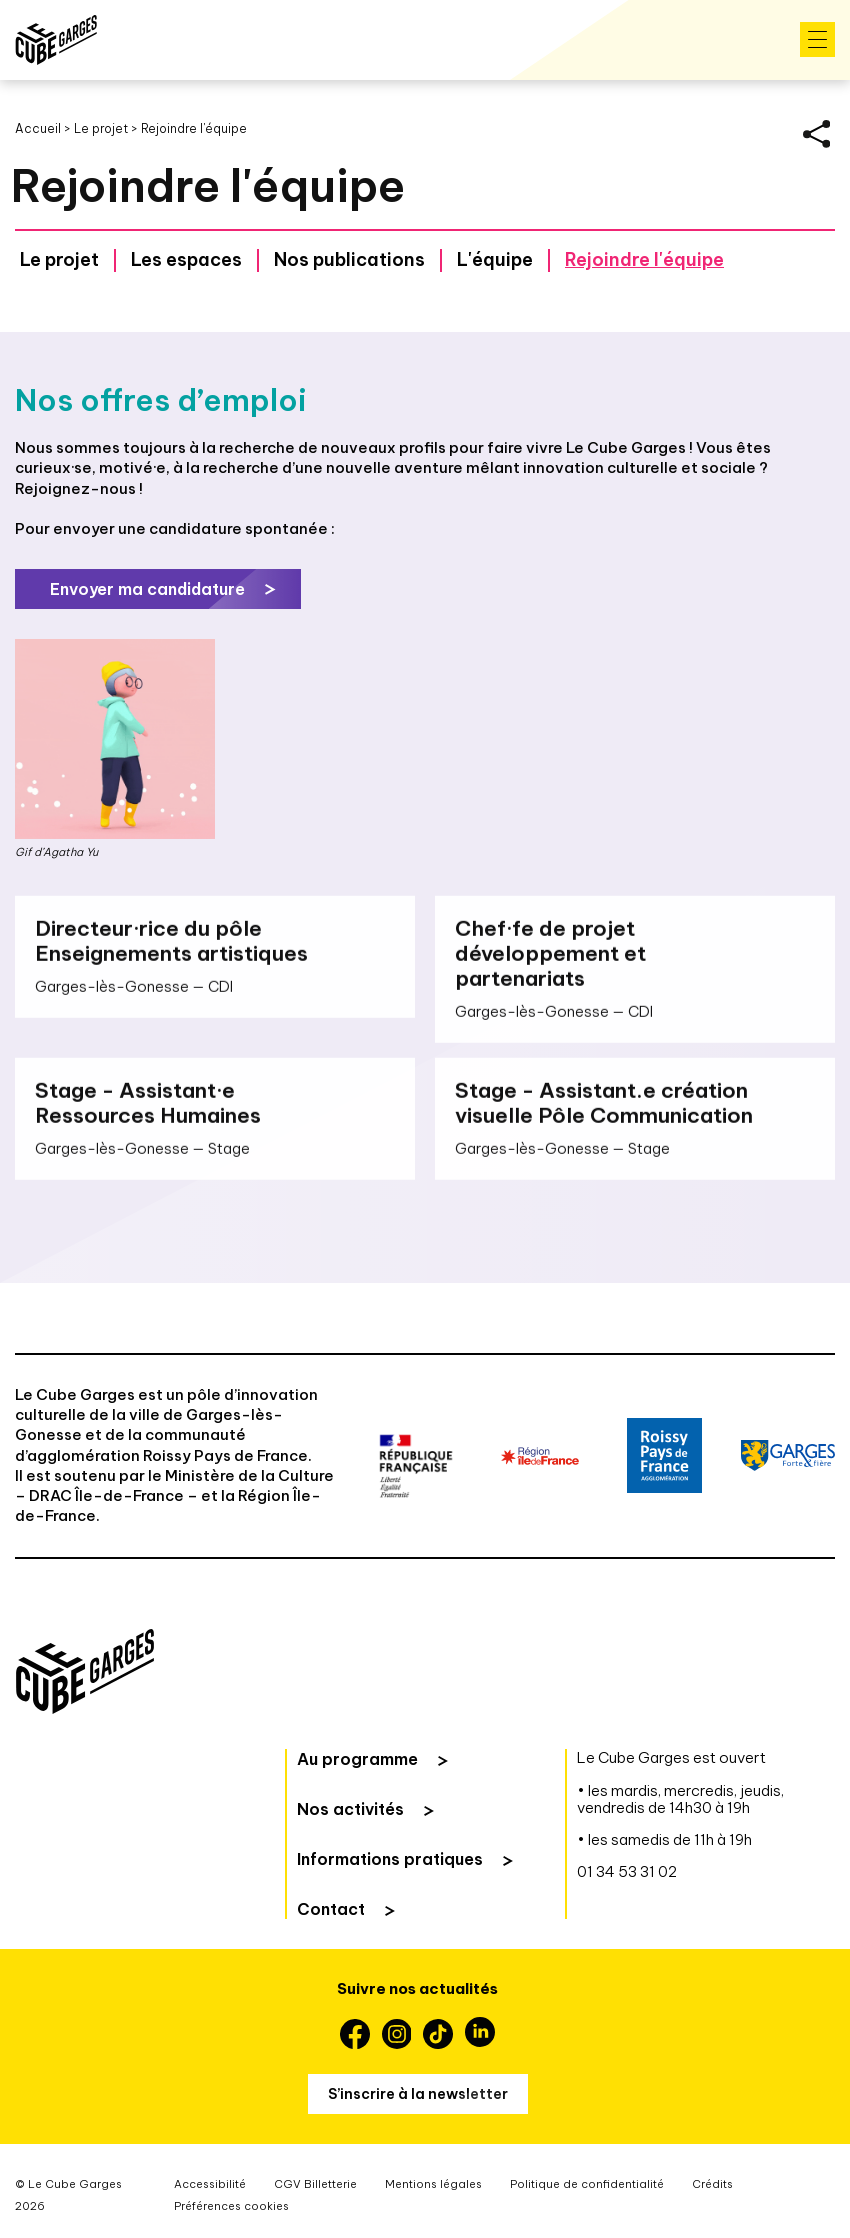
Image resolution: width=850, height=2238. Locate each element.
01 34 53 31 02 (627, 1871)
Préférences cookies (231, 2206)
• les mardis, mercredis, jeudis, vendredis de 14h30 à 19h (680, 1799)
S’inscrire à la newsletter (418, 2094)
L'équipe (495, 259)
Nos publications (349, 259)
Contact (331, 1909)
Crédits (712, 2184)
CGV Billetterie (315, 2184)
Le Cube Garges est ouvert (671, 1757)
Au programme (357, 1759)
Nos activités (350, 1809)
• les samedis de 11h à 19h (664, 1839)
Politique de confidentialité (587, 2184)
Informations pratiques (390, 1859)
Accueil (38, 128)
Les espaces (186, 259)
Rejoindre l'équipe (644, 259)
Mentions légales (433, 2184)
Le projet (101, 128)
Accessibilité (210, 2184)
